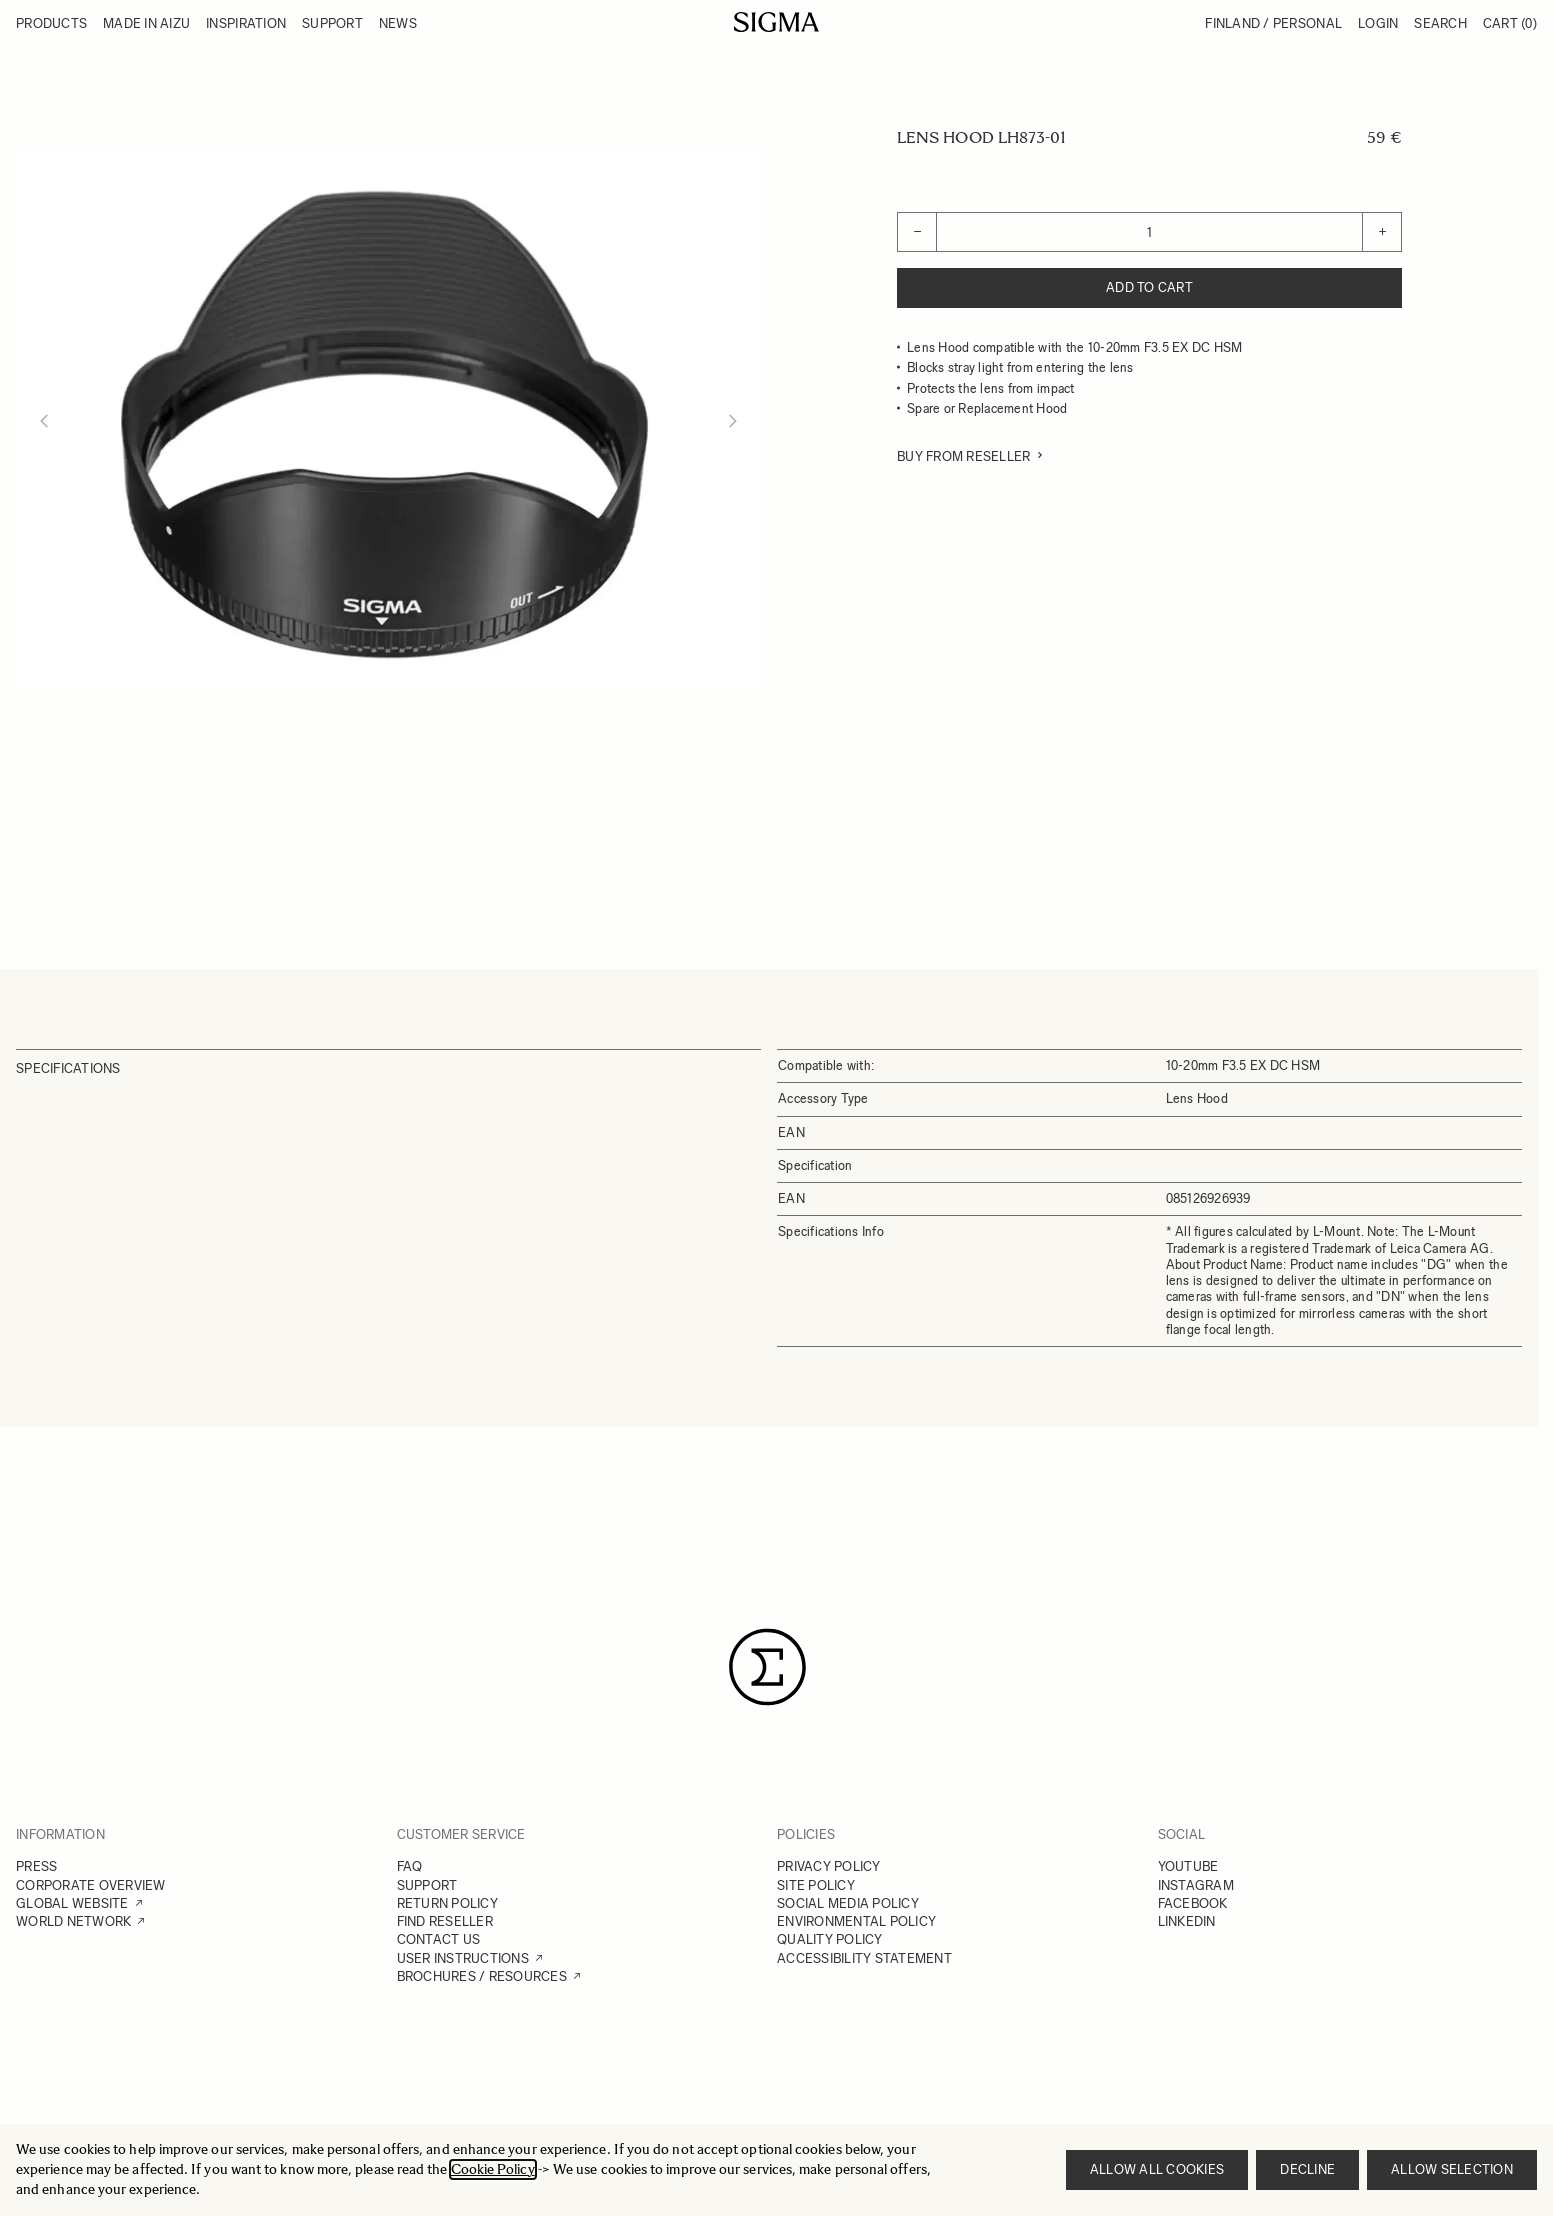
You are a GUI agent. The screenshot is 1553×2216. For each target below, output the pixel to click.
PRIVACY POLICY (829, 1866)
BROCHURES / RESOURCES (482, 1976)
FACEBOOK (1193, 1903)
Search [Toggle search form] (1440, 23)
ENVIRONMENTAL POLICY (856, 1921)
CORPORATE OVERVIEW (91, 1885)
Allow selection (1452, 2169)
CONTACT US (439, 1939)
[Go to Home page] (776, 22)
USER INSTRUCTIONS (463, 1958)
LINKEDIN (1187, 1921)
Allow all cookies (1157, 2169)
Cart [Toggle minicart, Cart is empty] (1510, 23)
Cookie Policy (493, 2169)
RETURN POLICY (447, 1903)
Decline (1307, 2169)
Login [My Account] (1378, 23)
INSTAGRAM (1196, 1885)
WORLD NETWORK (73, 1921)
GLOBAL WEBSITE (72, 1903)
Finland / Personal (1273, 23)
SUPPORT (427, 1885)
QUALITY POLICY (830, 1939)
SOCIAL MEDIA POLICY (848, 1903)
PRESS (36, 1866)
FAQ (410, 1866)
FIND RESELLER (445, 1921)
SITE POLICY (816, 1885)
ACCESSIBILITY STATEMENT (864, 1958)
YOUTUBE (1188, 1866)
